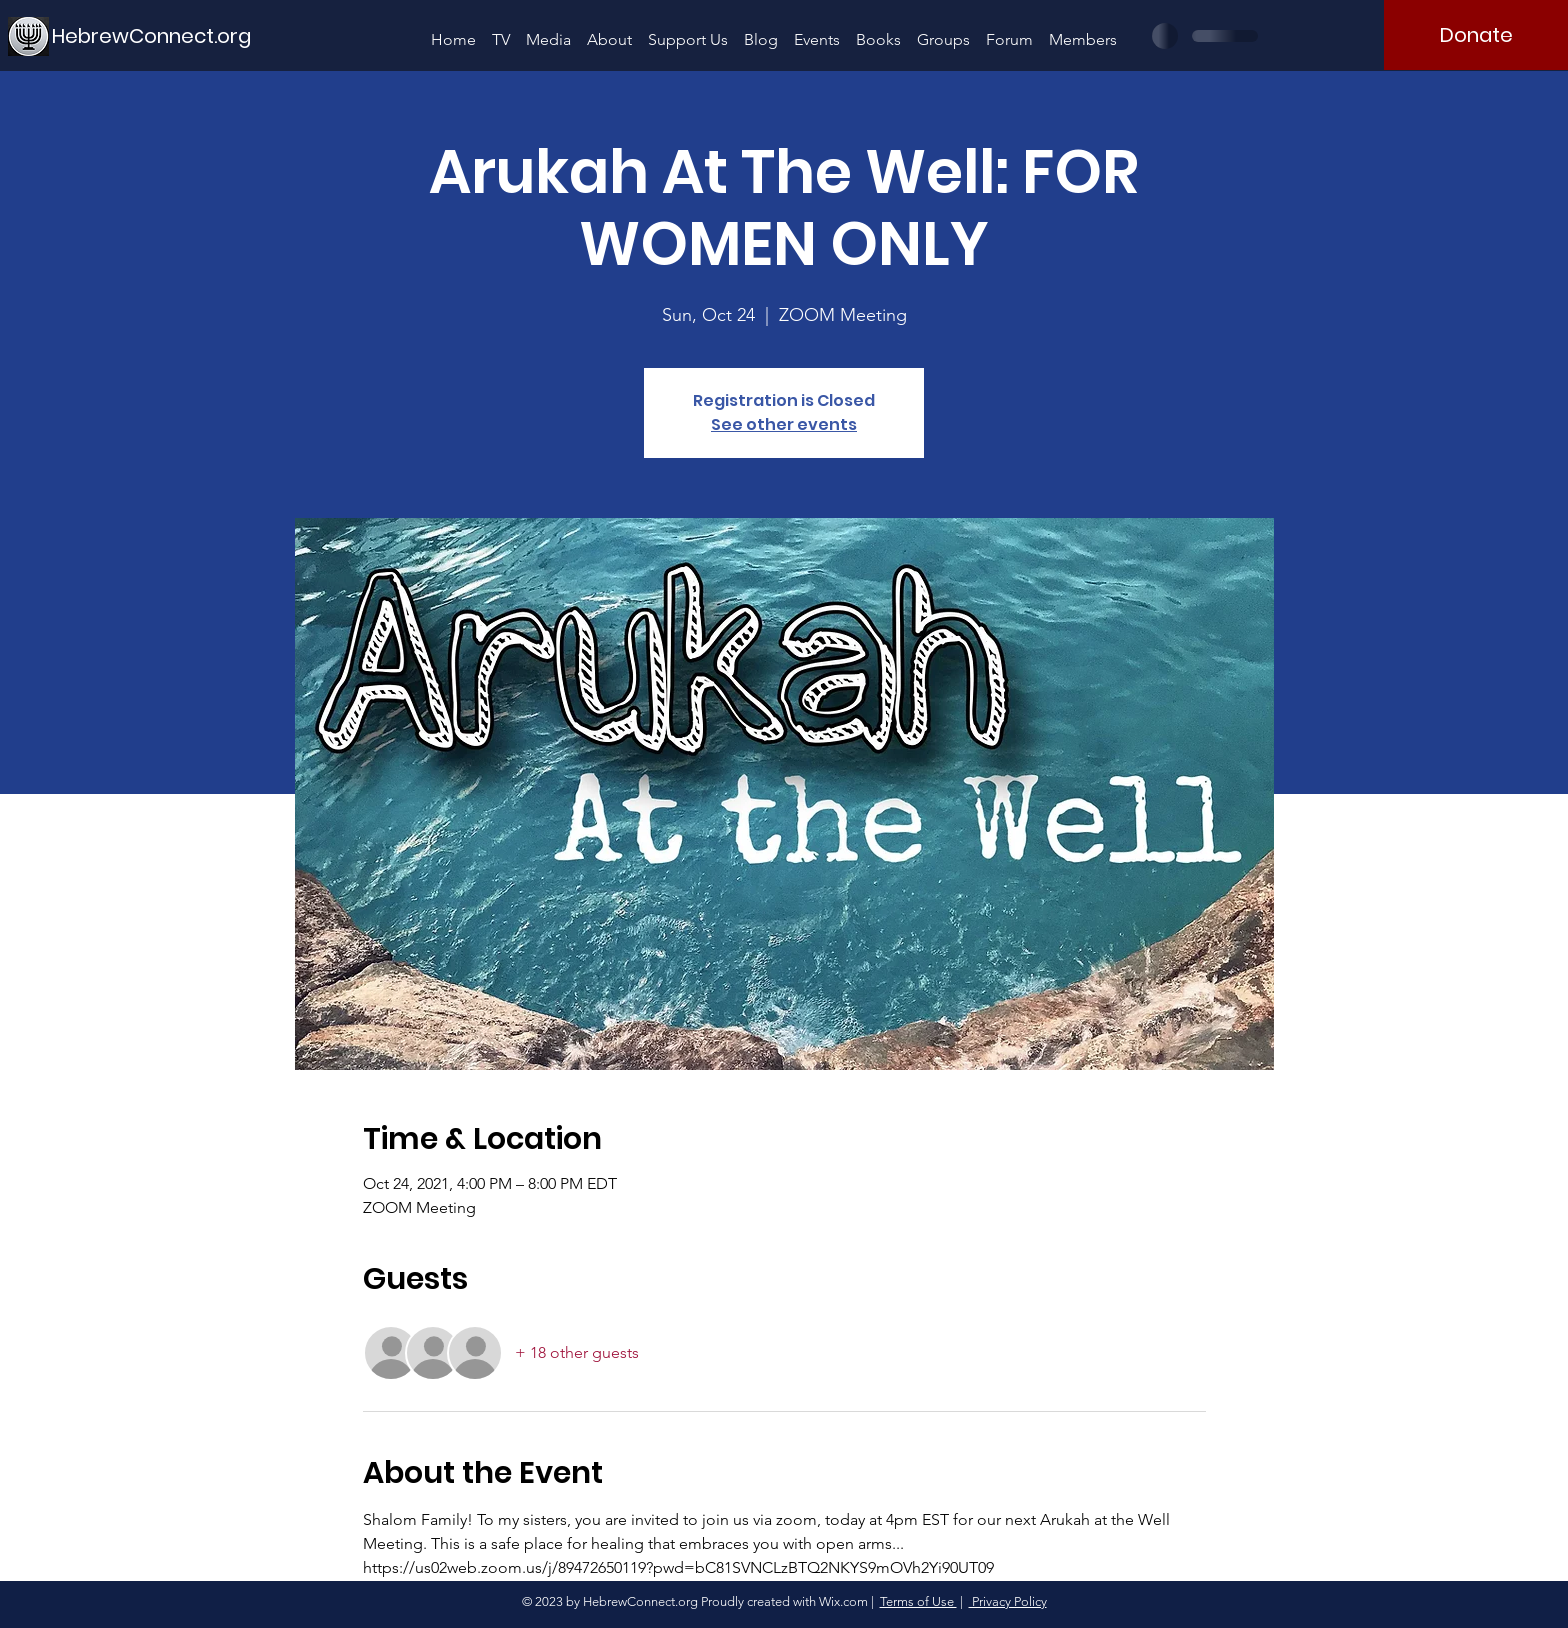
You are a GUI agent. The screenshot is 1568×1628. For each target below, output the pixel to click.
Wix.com (843, 1601)
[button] (548, 30)
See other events (784, 424)
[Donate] (1476, 35)
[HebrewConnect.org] (152, 35)
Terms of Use (918, 1601)
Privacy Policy (1008, 1601)
